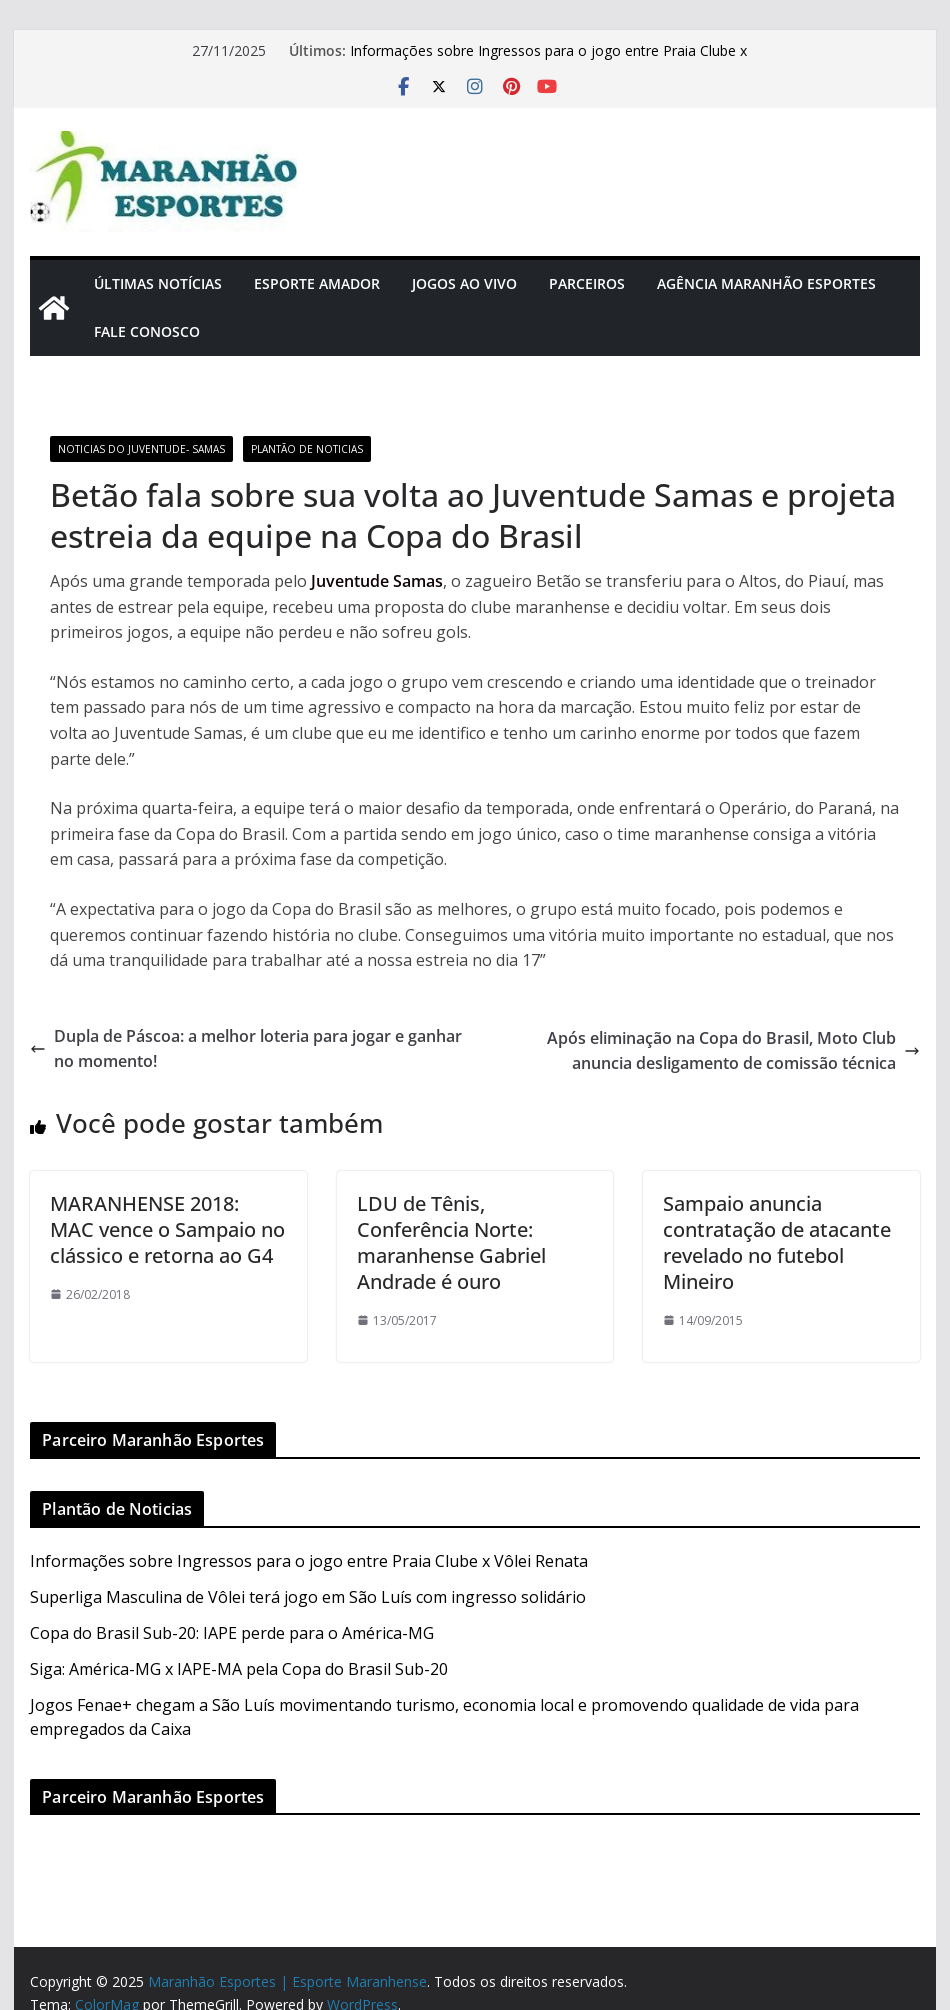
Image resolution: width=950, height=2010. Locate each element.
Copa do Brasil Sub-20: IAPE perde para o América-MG (232, 1633)
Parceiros (587, 283)
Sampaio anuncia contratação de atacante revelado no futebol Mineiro (777, 1242)
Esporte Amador (317, 283)
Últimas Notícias (158, 283)
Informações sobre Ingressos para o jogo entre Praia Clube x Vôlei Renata (309, 1561)
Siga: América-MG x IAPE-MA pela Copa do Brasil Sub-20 (239, 1669)
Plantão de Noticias (307, 449)
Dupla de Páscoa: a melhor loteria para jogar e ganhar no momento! (246, 1049)
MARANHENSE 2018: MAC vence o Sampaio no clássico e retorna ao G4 (167, 1229)
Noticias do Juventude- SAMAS (141, 449)
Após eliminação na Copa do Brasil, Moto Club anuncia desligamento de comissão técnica (733, 1051)
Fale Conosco (147, 331)
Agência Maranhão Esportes (766, 283)
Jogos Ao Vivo (464, 283)
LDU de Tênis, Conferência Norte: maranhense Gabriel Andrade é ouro (451, 1242)
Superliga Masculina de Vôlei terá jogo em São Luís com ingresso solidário (308, 1597)
